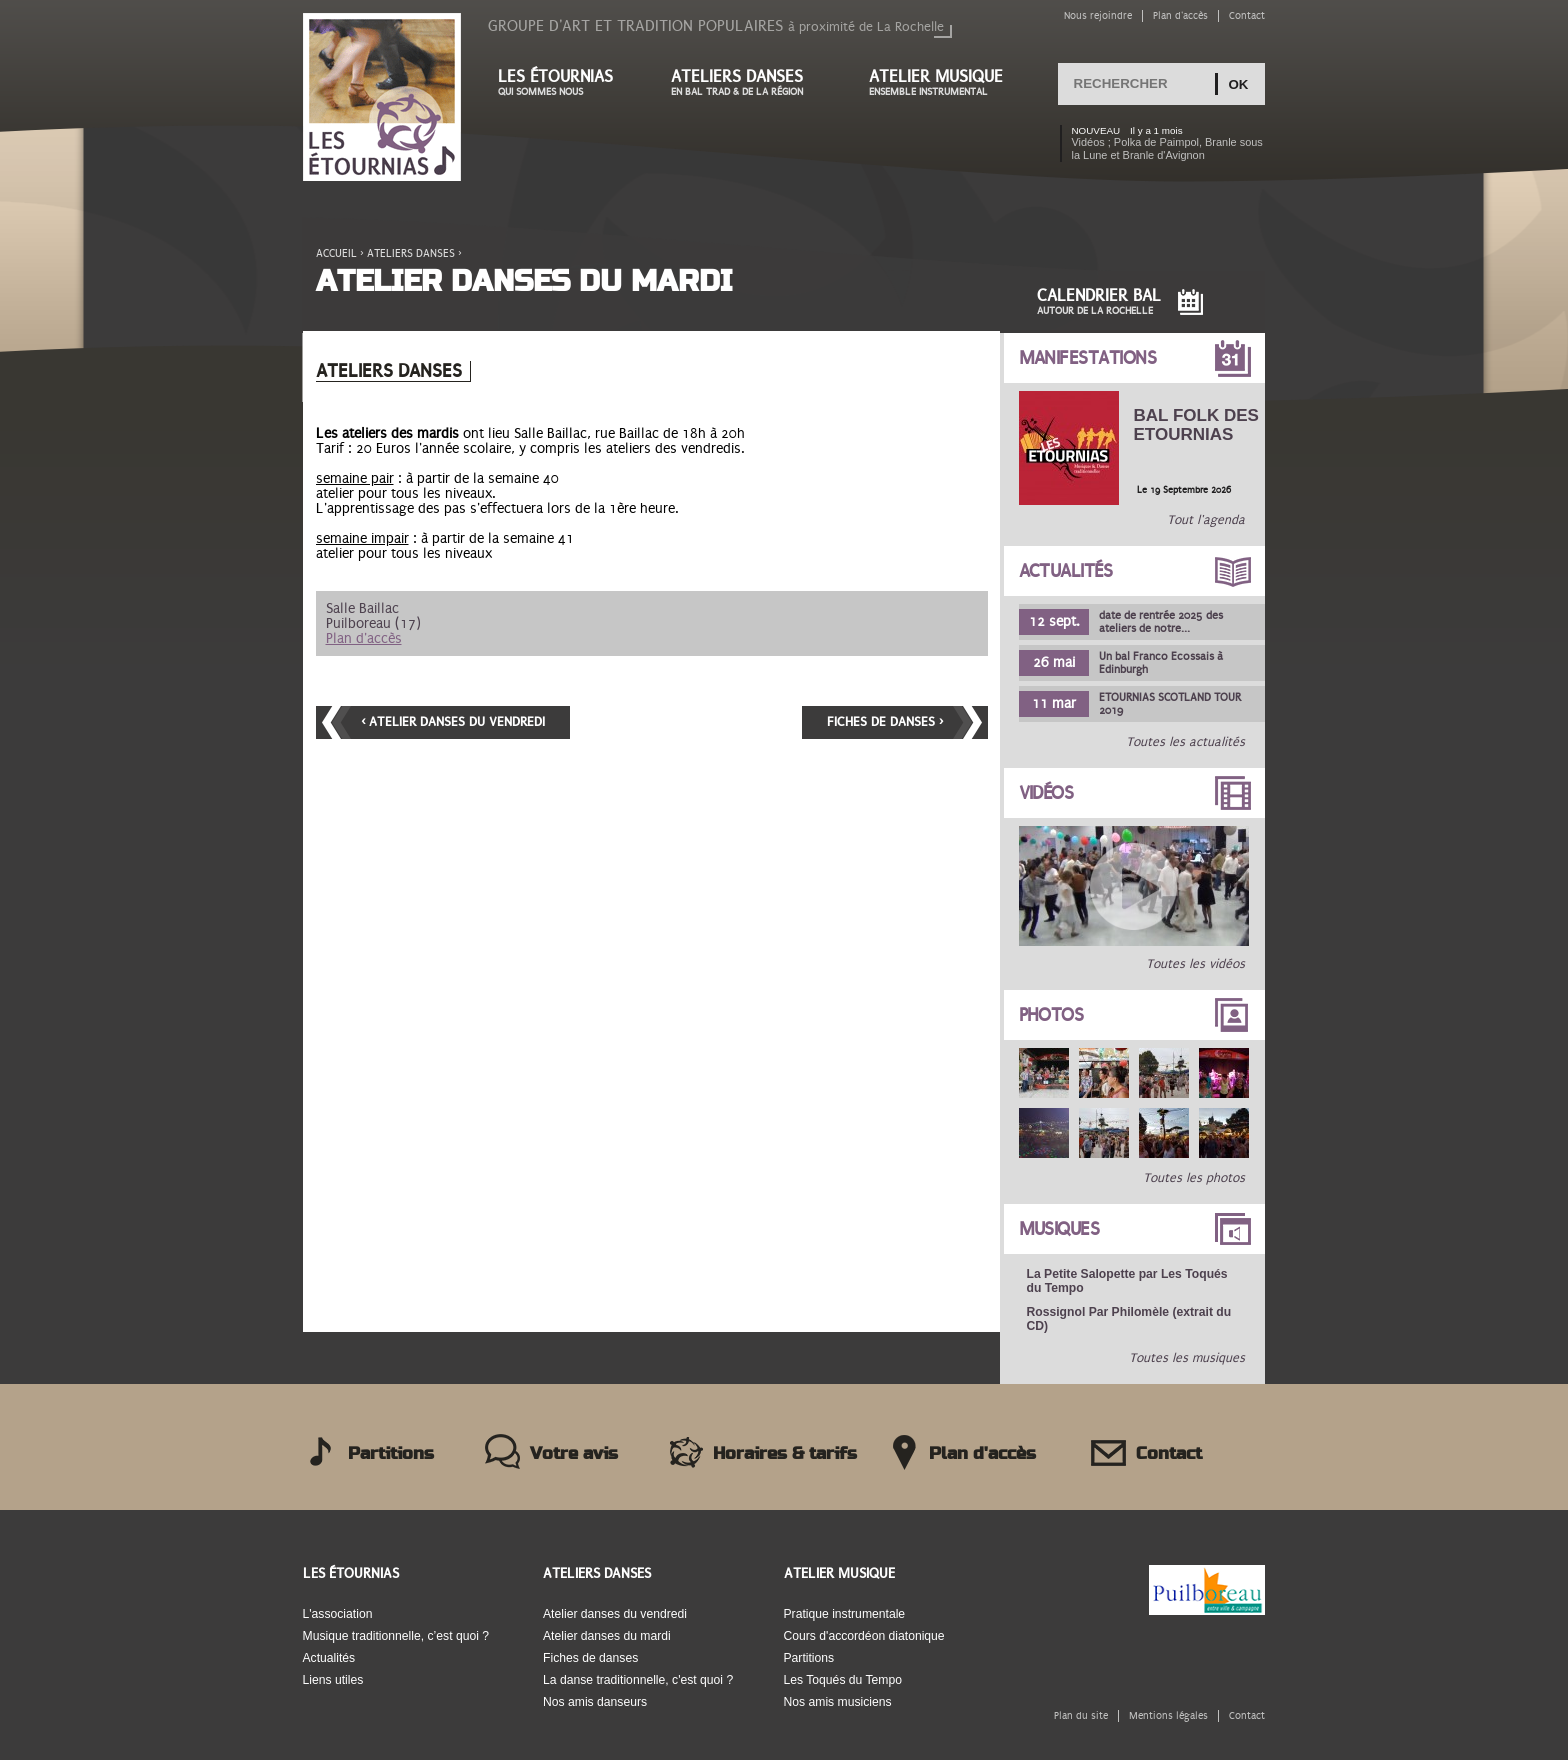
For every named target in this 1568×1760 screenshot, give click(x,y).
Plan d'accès (1180, 15)
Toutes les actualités (1185, 742)
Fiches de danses (590, 1658)
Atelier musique (946, 82)
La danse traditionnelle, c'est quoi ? (638, 1680)
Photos (1051, 1015)
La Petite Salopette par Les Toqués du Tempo (1127, 1281)
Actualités (1066, 571)
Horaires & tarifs (785, 1454)
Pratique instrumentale (845, 1614)
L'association (338, 1614)
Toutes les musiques (1187, 1358)
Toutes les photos (1194, 1178)
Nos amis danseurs (595, 1702)
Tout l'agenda (1206, 520)
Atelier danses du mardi (607, 1636)
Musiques (1059, 1229)
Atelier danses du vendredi (615, 1614)
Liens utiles (333, 1680)
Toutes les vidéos (1195, 964)
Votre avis (574, 1454)
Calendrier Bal (1099, 301)
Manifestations (1088, 358)
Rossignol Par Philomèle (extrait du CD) (1129, 1319)
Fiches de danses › (885, 722)
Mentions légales (1168, 1715)
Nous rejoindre (1098, 15)
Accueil (336, 253)
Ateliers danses (750, 82)
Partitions (391, 1454)
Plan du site (1081, 1715)
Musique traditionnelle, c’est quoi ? (396, 1636)
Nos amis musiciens (838, 1702)
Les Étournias (351, 1573)
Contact (1247, 15)
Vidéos (1046, 793)
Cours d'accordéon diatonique (864, 1636)
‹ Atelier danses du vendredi (453, 722)
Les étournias (564, 82)
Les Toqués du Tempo (843, 1680)
